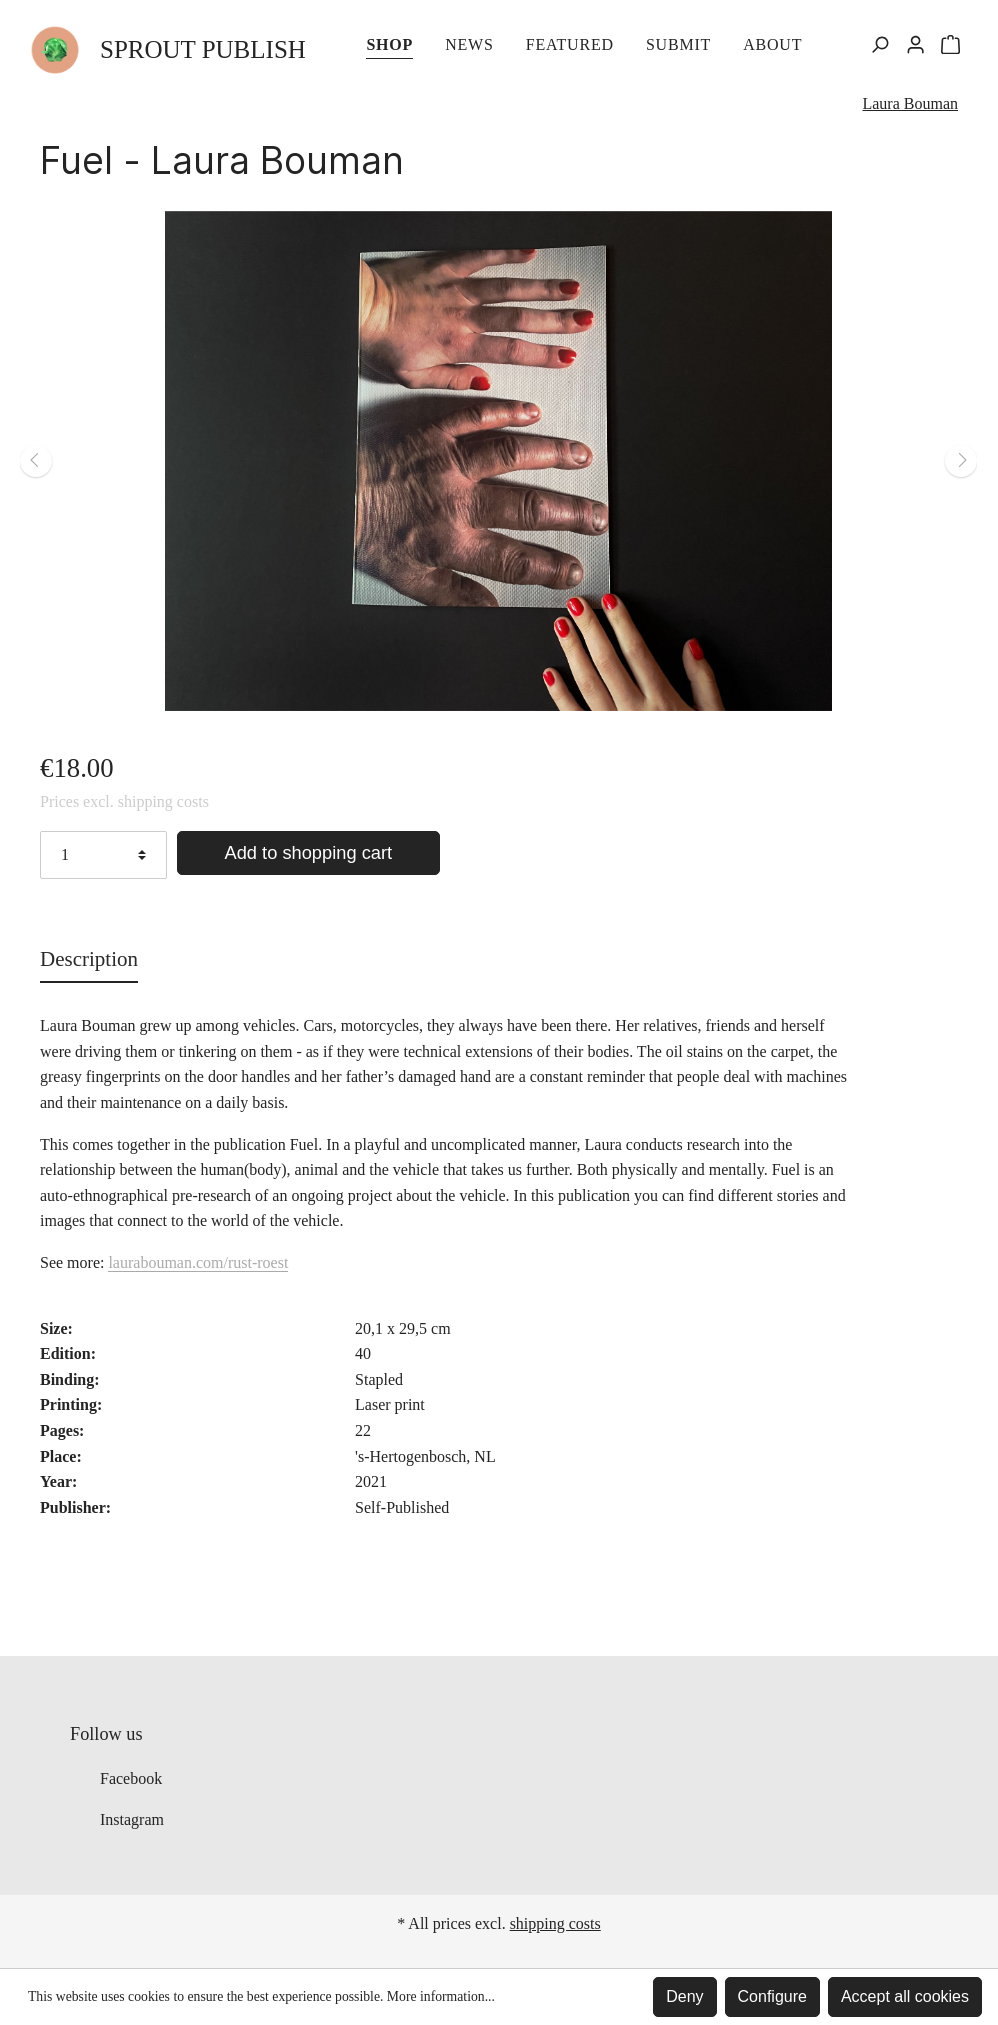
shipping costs (555, 1923)
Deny (684, 1996)
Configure (772, 1996)
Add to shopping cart (309, 852)
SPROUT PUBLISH (203, 49)
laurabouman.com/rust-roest (198, 1262)
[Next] (961, 461)
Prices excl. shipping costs (124, 801)
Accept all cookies (905, 1996)
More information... (441, 1996)
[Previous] (36, 461)
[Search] (879, 45)
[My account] (915, 45)
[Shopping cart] (950, 45)
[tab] (89, 959)
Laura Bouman (910, 103)
